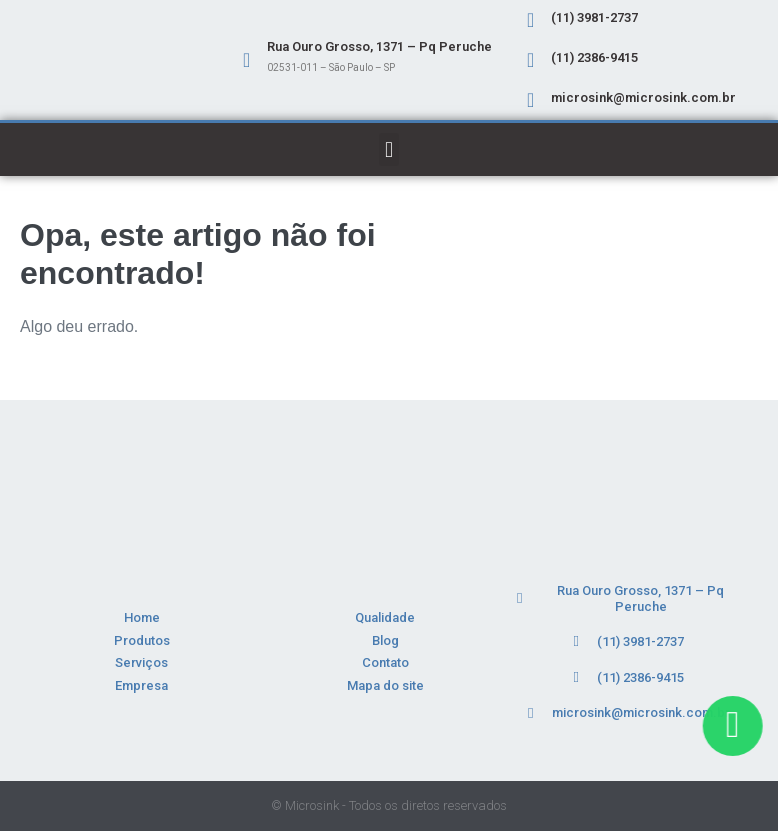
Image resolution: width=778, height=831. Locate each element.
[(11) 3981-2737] (531, 20)
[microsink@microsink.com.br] (531, 100)
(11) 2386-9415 (594, 57)
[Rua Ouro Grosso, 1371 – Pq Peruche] (247, 60)
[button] (388, 149)
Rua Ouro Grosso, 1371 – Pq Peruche (379, 46)
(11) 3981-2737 (594, 17)
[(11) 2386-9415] (531, 60)
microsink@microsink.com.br (643, 97)
